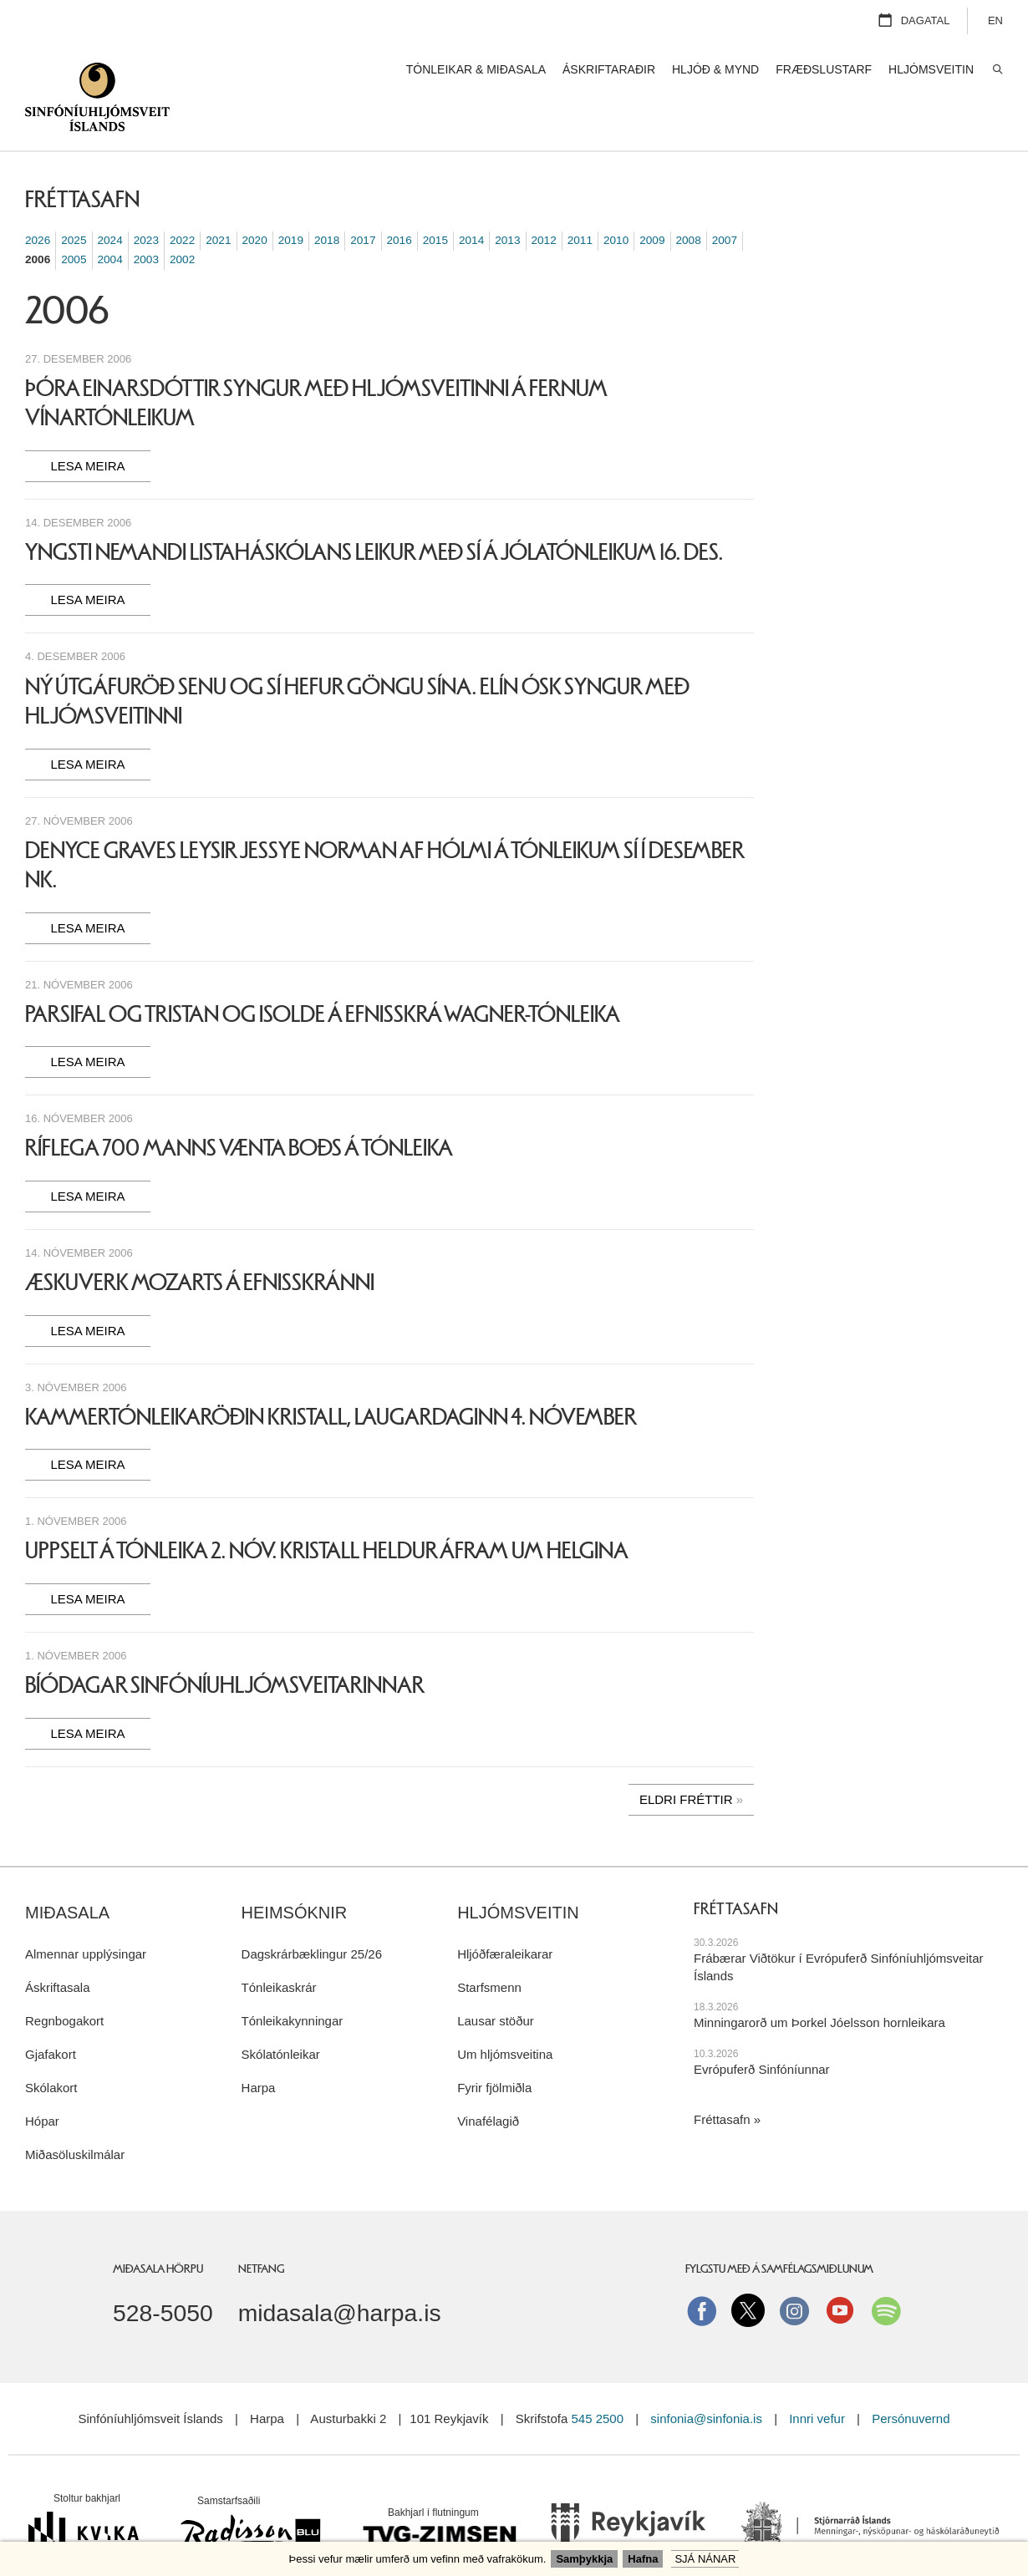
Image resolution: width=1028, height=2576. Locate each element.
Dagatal (925, 20)
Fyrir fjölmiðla (494, 2046)
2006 (37, 217)
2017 (362, 198)
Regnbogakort (64, 1979)
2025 (73, 198)
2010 (616, 198)
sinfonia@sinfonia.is (706, 2377)
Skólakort (51, 2046)
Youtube (840, 2268)
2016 (399, 198)
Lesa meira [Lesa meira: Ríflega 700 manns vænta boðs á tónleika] (87, 1154)
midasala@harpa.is (339, 2271)
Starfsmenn (489, 1945)
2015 (435, 198)
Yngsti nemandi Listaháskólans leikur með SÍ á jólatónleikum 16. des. (374, 510)
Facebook (702, 2268)
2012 (544, 198)
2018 (326, 198)
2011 (580, 198)
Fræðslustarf (824, 69)
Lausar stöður (495, 1979)
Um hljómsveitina (504, 2012)
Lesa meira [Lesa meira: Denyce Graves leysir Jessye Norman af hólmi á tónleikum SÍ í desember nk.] (87, 886)
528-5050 (163, 2271)
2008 (688, 198)
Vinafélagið (488, 2079)
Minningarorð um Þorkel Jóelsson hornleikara (819, 1981)
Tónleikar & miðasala (476, 69)
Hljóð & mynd (715, 69)
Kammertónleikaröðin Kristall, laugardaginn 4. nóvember (331, 1375)
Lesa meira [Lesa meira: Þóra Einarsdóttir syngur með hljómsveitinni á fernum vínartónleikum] (87, 424)
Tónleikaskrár (279, 1945)
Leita (996, 69)
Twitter (748, 2268)
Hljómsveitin (518, 1871)
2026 (37, 198)
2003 (146, 217)
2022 (182, 198)
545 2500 (597, 2377)
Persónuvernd (910, 2377)
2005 (73, 217)
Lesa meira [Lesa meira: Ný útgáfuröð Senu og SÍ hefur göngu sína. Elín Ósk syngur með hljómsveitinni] (87, 722)
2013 (507, 198)
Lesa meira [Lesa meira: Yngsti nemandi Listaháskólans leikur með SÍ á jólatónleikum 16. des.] (87, 558)
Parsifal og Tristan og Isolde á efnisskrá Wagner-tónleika (322, 972)
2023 (146, 198)
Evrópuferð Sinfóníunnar (762, 2027)
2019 (290, 198)
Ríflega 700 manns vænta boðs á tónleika (239, 1106)
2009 (651, 198)
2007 (724, 198)
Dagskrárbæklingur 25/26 (312, 1912)
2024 (110, 198)
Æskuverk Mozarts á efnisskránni (199, 1241)
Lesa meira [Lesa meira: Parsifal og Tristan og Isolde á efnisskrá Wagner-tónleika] (87, 1020)
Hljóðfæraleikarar (504, 1912)
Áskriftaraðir (608, 69)
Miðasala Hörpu (158, 2226)
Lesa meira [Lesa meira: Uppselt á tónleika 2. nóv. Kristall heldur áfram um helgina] (87, 1557)
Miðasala (67, 1871)
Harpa (259, 2046)
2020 (254, 198)
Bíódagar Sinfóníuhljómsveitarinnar (225, 1643)
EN (995, 20)
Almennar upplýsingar (85, 1912)
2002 (182, 217)
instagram (794, 2268)
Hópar (42, 2079)
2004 (110, 217)
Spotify (886, 2268)
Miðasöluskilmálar (75, 2113)
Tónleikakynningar (293, 1979)
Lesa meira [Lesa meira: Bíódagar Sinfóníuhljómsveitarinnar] (87, 1691)
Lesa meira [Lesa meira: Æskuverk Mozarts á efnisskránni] (87, 1289)
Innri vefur (818, 2377)
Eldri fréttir (686, 1757)
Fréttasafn (722, 2077)
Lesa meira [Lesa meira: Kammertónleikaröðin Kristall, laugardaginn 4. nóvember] (87, 1422)
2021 (218, 198)
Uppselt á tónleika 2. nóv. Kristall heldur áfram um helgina (327, 1509)
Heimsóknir (295, 1871)
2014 (471, 198)
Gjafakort (50, 2012)
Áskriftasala (57, 1945)
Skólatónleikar (281, 2012)
